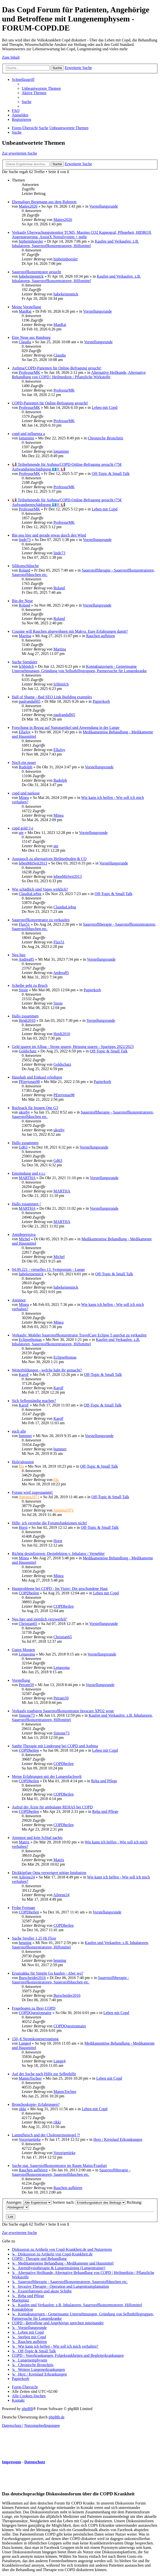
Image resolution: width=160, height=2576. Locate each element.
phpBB (27, 2409)
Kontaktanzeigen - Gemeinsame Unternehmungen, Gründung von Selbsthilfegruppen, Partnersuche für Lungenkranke (79, 668)
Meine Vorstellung (26, 307)
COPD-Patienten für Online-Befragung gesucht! (50, 403)
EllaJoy (25, 732)
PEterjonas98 (29, 1082)
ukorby (24, 1112)
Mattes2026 (28, 206)
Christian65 (28, 1623)
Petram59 (26, 1685)
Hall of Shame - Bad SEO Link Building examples (52, 697)
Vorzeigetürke (30, 2139)
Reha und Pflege (104, 1781)
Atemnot (19, 1300)
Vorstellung (21, 1680)
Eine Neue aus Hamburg (31, 337)
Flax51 (24, 924)
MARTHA (27, 1178)
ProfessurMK (29, 372)
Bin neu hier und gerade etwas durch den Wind (49, 535)
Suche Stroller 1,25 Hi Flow (34, 1938)
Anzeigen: (29, 2202)
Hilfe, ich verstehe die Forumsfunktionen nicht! (49, 1523)
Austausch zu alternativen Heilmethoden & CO (49, 859)
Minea (24, 797)
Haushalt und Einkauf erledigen (37, 1077)
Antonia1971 (29, 1497)
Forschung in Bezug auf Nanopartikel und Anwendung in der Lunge (66, 727)
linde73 (25, 540)
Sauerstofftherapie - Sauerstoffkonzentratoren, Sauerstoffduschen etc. (70, 1980)
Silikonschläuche (25, 566)
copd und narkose (26, 793)
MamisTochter (30, 2078)
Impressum (11, 2462)
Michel (24, 1239)
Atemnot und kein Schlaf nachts (37, 1838)
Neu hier (19, 955)
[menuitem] (41, 88)
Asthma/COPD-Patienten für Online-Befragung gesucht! (56, 368)
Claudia (25, 342)
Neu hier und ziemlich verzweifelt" (39, 1619)
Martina (25, 636)
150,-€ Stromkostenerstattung (35, 2039)
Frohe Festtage (23, 1908)
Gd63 (23, 1147)
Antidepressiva (24, 1234)
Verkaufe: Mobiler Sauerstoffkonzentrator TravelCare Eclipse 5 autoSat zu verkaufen (79, 1335)
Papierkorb (101, 701)
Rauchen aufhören (100, 636)
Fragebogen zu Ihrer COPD (33, 2008)
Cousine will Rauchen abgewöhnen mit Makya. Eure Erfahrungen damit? (70, 631)
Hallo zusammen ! (26, 1204)
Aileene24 (27, 1877)
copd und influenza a (28, 434)
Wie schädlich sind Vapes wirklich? (40, 889)
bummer (25, 1436)
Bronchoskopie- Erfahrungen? (36, 2104)
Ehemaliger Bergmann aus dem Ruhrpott (44, 202)
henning (25, 1943)
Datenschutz (34, 2462)
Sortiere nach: (89, 2202)
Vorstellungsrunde (103, 206)
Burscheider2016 (32, 1978)
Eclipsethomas (30, 1339)
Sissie (23, 990)
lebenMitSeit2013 (33, 863)
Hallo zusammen (25, 1016)
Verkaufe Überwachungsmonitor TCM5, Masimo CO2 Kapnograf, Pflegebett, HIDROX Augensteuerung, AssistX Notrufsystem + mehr (81, 234)
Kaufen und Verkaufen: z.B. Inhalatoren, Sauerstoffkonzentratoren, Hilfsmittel (75, 243)
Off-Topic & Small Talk (111, 473)
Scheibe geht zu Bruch (29, 985)
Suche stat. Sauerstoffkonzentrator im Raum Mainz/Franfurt (59, 2165)
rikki (22, 2109)
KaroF (24, 1374)
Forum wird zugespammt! (32, 1492)
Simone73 (27, 1715)
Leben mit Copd (105, 407)
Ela (21, 1466)
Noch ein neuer (24, 762)
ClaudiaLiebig (30, 894)
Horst (23, 1527)
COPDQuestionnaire (35, 2013)
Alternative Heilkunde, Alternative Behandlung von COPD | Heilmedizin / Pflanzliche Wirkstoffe (79, 374)
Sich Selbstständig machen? (34, 1401)
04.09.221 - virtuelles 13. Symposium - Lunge (48, 1269)
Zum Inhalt (11, 57)
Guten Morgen (23, 1650)
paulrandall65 (29, 701)
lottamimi (26, 438)
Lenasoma (27, 1654)
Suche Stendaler (25, 662)
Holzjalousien (23, 1462)
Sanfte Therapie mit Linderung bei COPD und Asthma (55, 1746)
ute (21, 832)
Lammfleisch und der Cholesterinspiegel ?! (46, 2135)
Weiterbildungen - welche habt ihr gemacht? (47, 1370)
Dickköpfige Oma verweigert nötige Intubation (49, 1873)
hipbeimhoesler (31, 241)
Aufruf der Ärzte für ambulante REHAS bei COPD (52, 1807)
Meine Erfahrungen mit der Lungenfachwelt (47, 1776)
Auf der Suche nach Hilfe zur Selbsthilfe (44, 2074)
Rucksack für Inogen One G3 (35, 1108)
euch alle (19, 1431)
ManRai (25, 311)
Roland (24, 570)
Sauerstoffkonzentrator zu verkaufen (40, 920)
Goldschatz (28, 1051)
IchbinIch (26, 666)
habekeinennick (31, 276)
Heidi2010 (27, 1020)
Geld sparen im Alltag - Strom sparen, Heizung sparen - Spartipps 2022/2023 (73, 1047)
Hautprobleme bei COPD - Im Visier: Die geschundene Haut (60, 1588)
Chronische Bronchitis (105, 438)
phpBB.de (56, 2417)
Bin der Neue (22, 601)
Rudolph (25, 767)
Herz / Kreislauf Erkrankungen (117, 2139)
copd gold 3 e (22, 828)
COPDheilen (29, 1593)
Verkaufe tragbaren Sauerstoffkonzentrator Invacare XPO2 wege (63, 1711)
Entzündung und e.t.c (28, 1173)
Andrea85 (26, 959)
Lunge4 (25, 2043)
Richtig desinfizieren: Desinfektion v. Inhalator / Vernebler (58, 1553)
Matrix (24, 1842)
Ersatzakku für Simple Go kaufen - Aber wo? (47, 1973)
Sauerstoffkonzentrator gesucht (36, 272)
